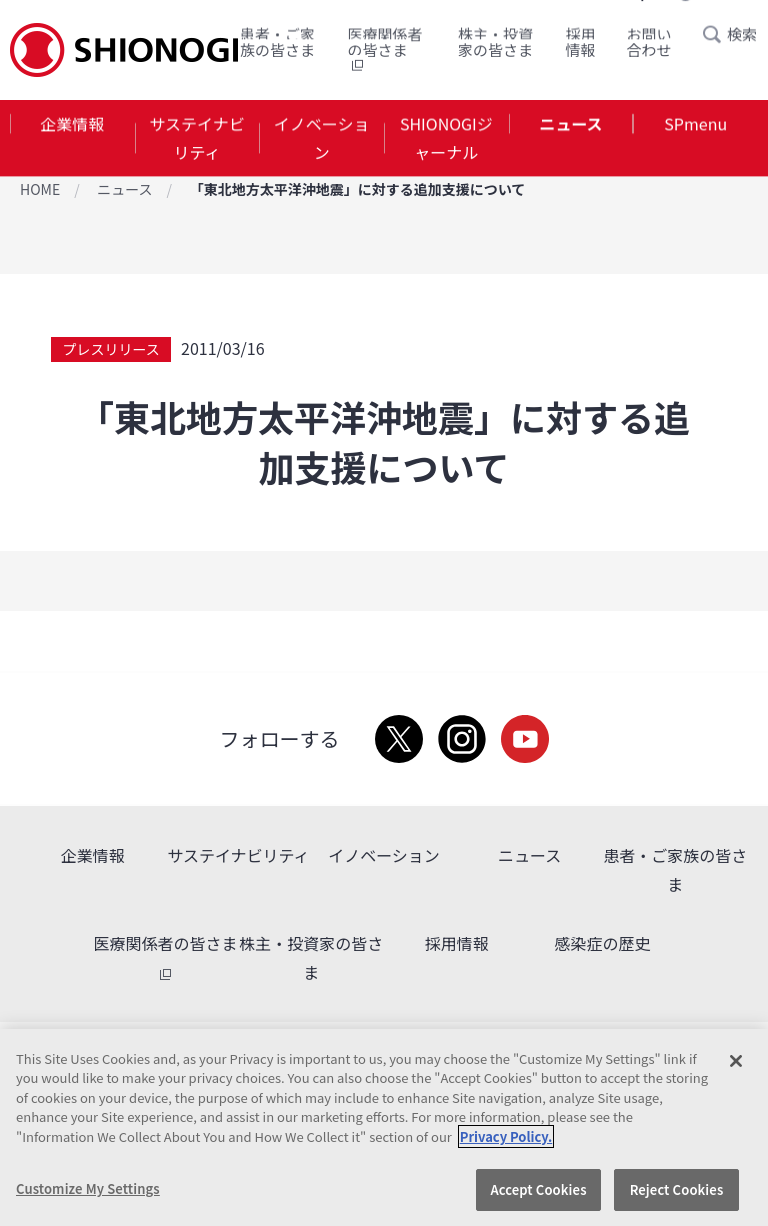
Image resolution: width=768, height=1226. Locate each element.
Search (718, 33)
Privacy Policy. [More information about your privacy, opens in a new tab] (506, 1136)
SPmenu (695, 124)
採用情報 (581, 40)
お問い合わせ (649, 40)
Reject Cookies (677, 1189)
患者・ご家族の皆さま (277, 40)
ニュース (570, 124)
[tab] (72, 139)
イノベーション (322, 138)
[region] (384, 1127)
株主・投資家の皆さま (495, 40)
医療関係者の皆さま (384, 48)
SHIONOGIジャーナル (446, 138)
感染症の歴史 (602, 943)
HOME (40, 189)
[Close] (736, 1061)
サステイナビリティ (196, 138)
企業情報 (72, 124)
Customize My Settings (88, 1188)
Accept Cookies (538, 1189)
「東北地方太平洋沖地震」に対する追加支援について (358, 189)
